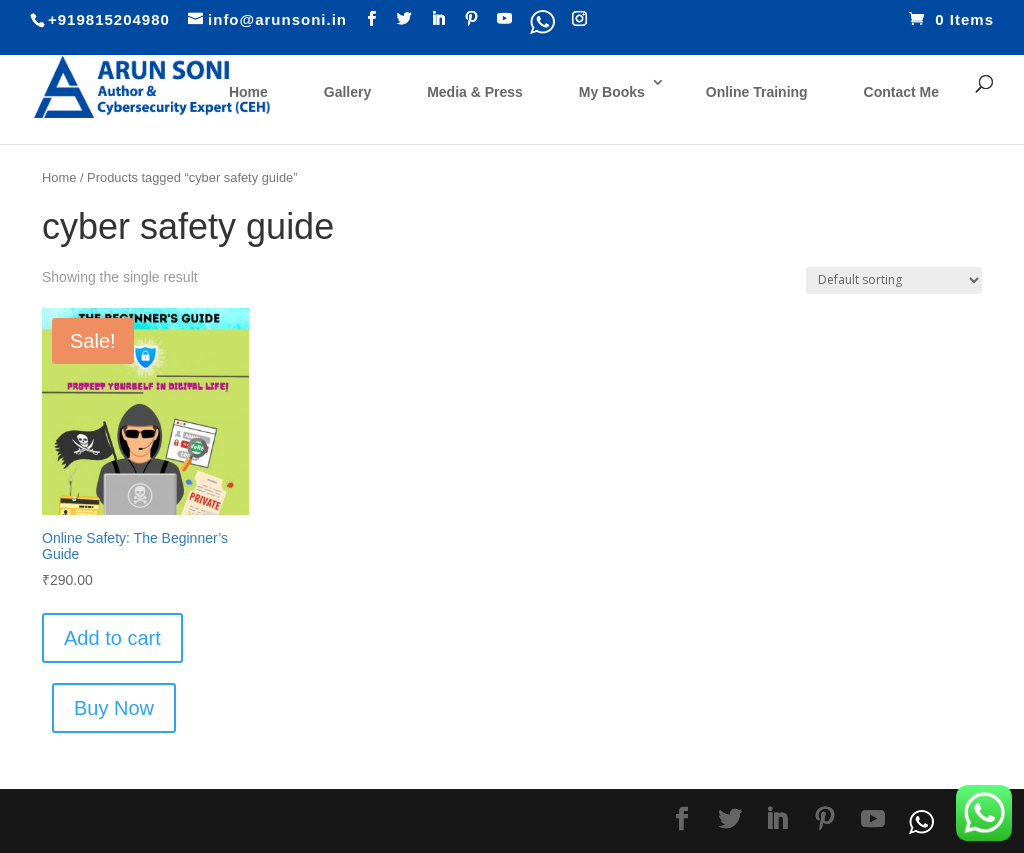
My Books (612, 92)
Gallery (347, 92)
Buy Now (114, 708)
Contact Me (901, 92)
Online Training (757, 92)
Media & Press (475, 92)
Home (248, 92)
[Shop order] (894, 280)
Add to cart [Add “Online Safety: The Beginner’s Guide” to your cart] (112, 638)
